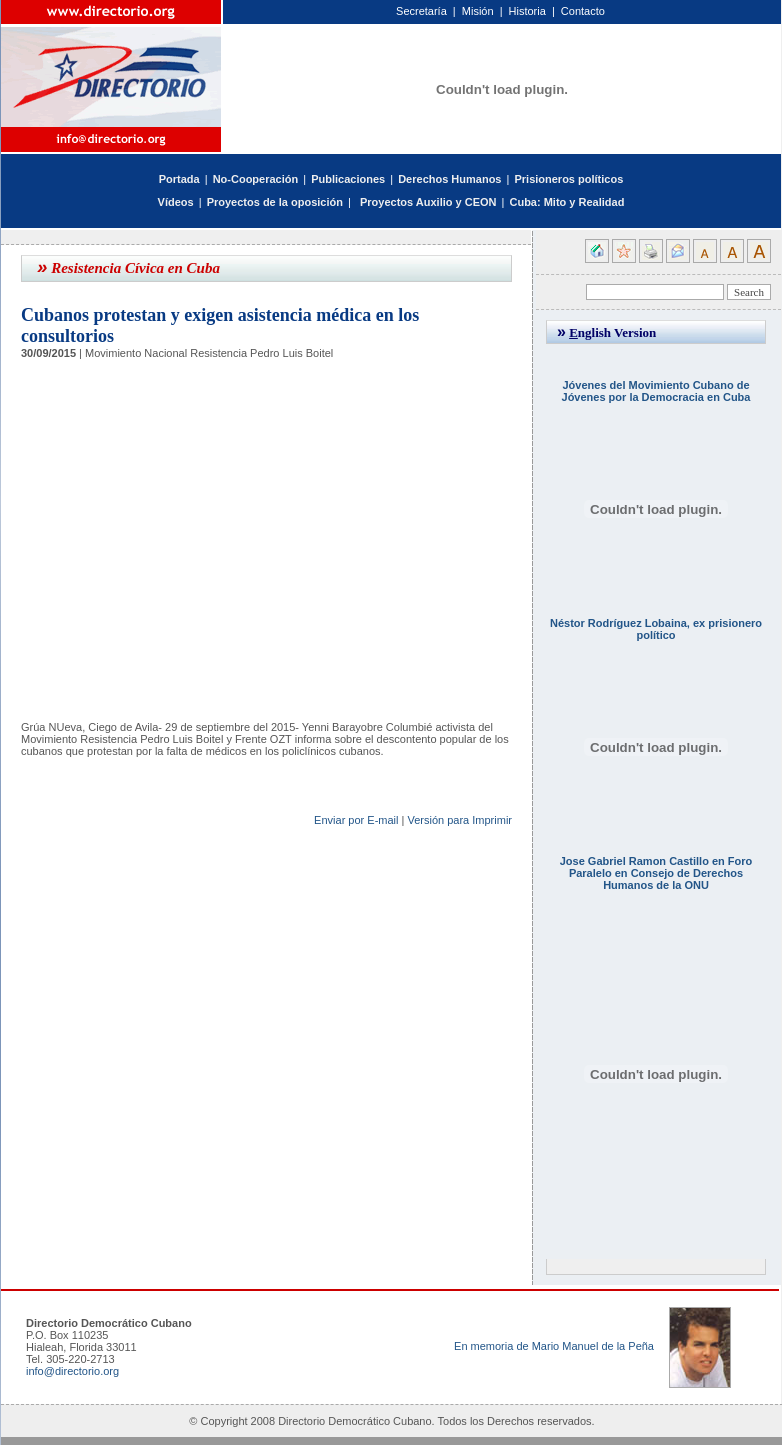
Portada (179, 179)
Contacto (583, 11)
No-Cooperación (256, 179)
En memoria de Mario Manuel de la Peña (554, 1346)
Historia (527, 11)
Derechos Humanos (449, 179)
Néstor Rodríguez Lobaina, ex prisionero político (656, 629)
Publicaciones (348, 179)
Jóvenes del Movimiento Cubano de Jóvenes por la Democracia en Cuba (656, 391)
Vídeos (176, 202)
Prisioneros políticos (568, 179)
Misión (478, 11)
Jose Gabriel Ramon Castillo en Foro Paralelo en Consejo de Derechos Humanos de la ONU (656, 873)
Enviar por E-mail (356, 820)
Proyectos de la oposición (275, 202)
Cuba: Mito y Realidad (566, 202)
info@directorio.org (72, 1371)
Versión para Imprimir (459, 820)
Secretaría (421, 11)
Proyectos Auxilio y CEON (428, 202)
